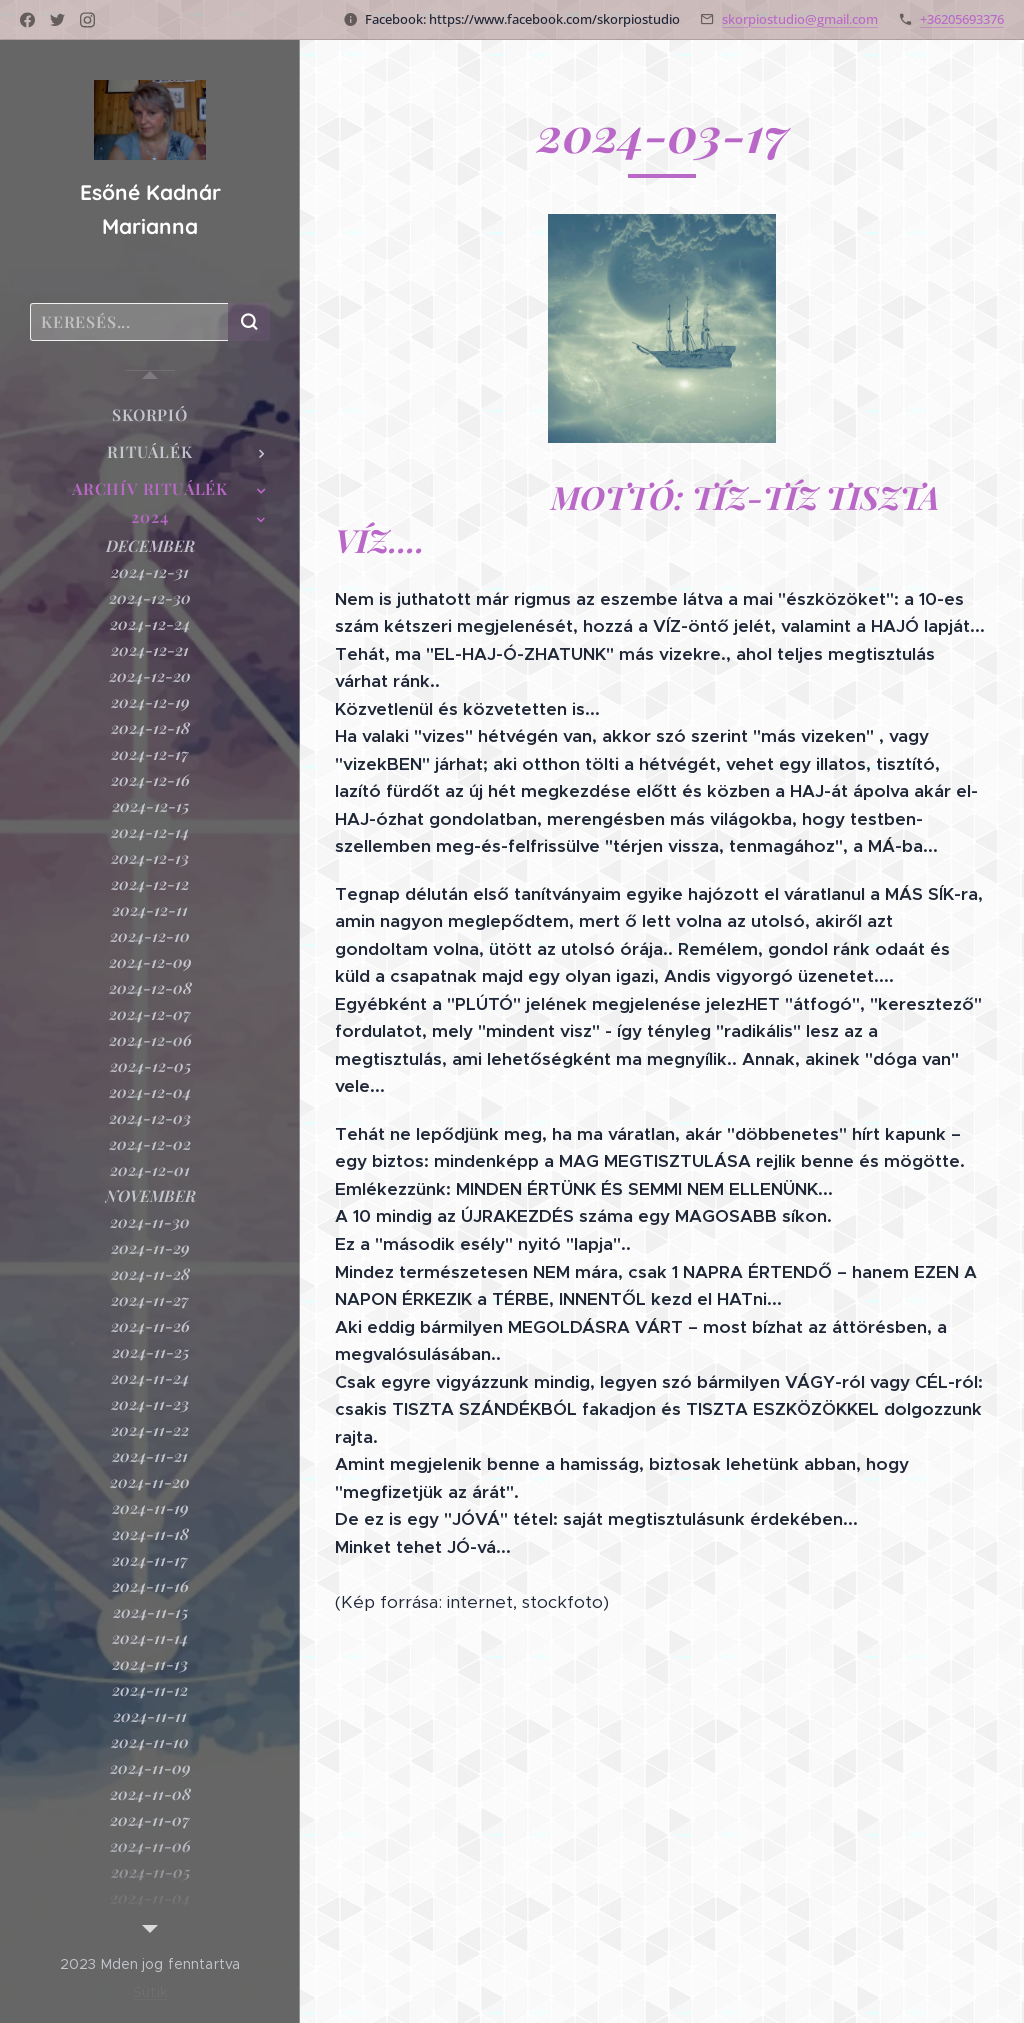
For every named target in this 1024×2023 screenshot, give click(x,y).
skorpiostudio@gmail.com (800, 19)
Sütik (150, 1992)
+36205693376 (962, 19)
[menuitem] (150, 414)
